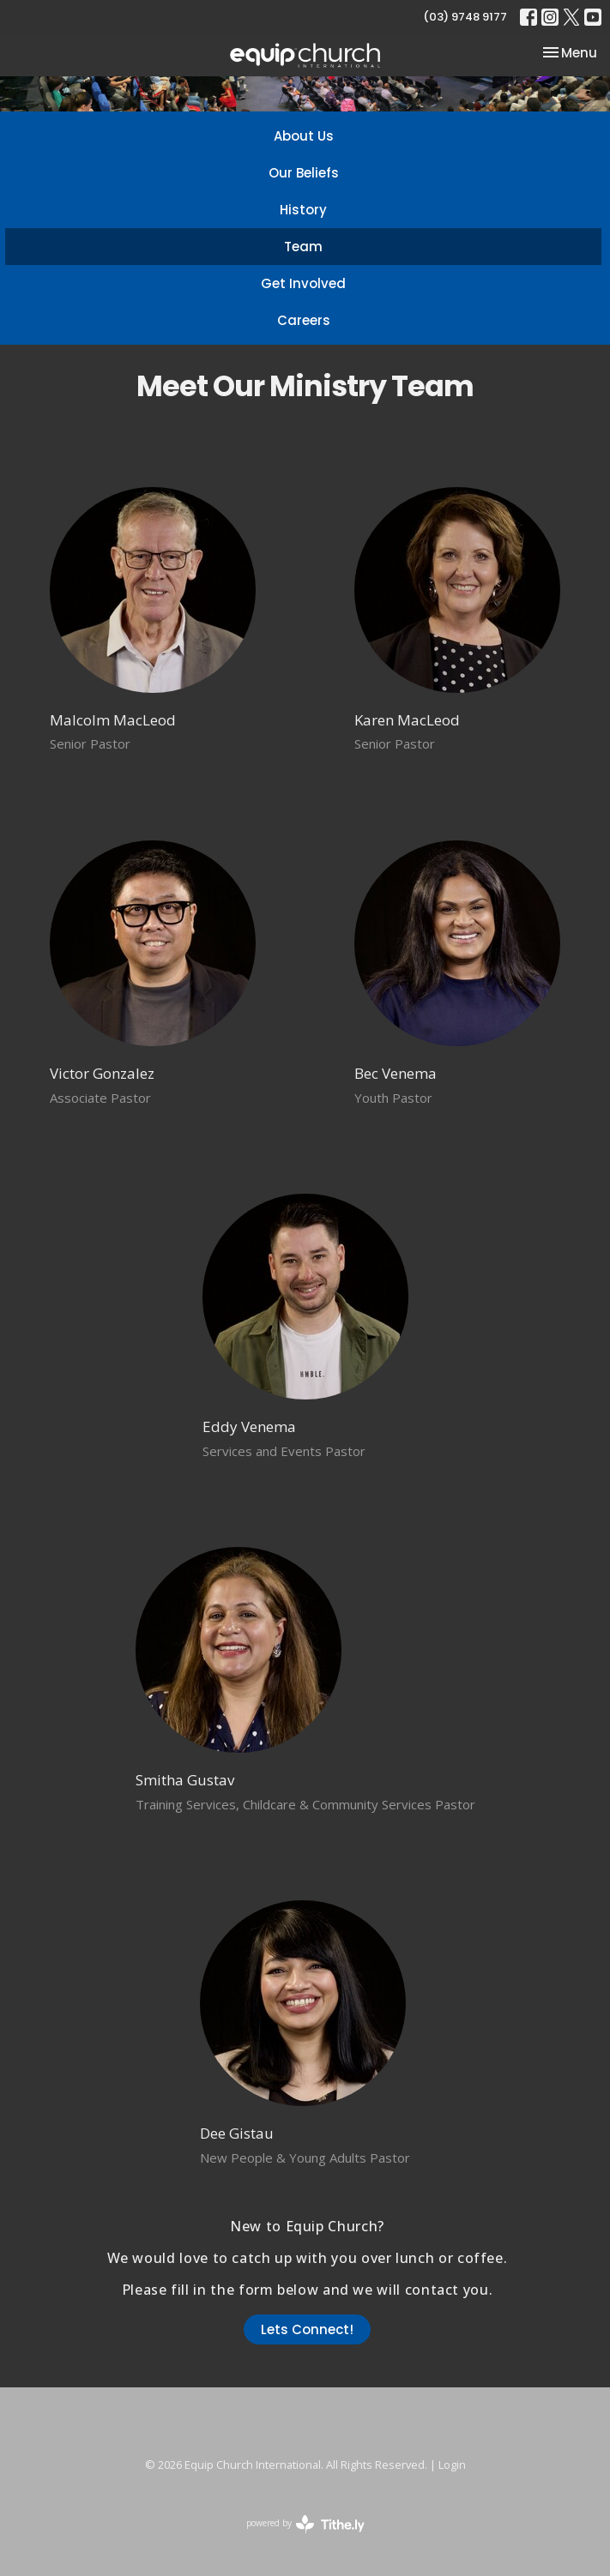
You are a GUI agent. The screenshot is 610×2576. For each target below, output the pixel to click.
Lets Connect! (307, 2329)
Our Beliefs (304, 173)
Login (452, 2464)
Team (303, 247)
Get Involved (303, 283)
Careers (303, 320)
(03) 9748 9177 (465, 17)
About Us (304, 136)
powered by (305, 2524)
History (303, 210)
